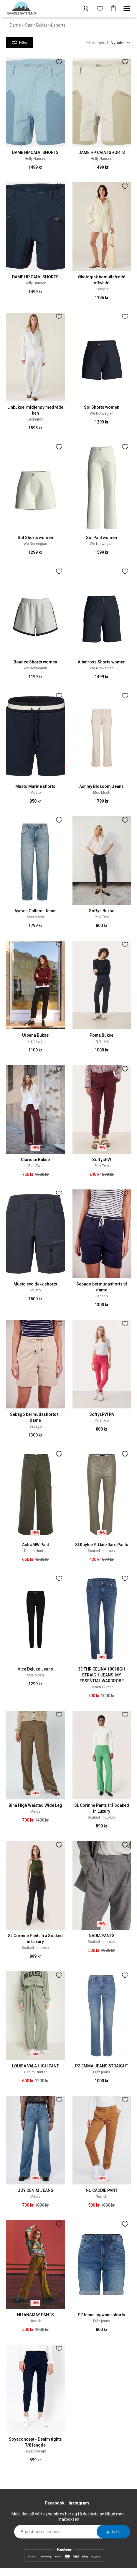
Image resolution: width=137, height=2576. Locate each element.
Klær (28, 25)
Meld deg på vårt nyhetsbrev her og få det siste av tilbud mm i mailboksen (68, 2517)
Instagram (79, 2503)
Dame (15, 25)
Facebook (55, 2503)
